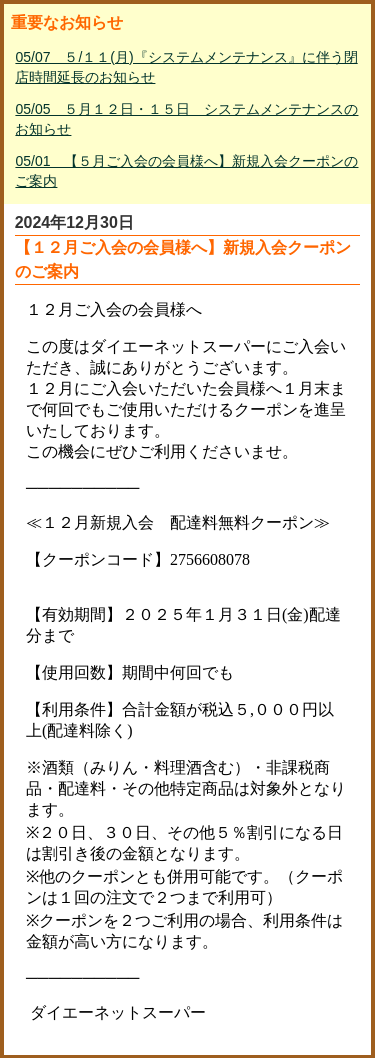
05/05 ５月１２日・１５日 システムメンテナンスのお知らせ (186, 119)
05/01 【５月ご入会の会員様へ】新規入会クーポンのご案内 (186, 171)
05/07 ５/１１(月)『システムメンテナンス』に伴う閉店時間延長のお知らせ (186, 67)
